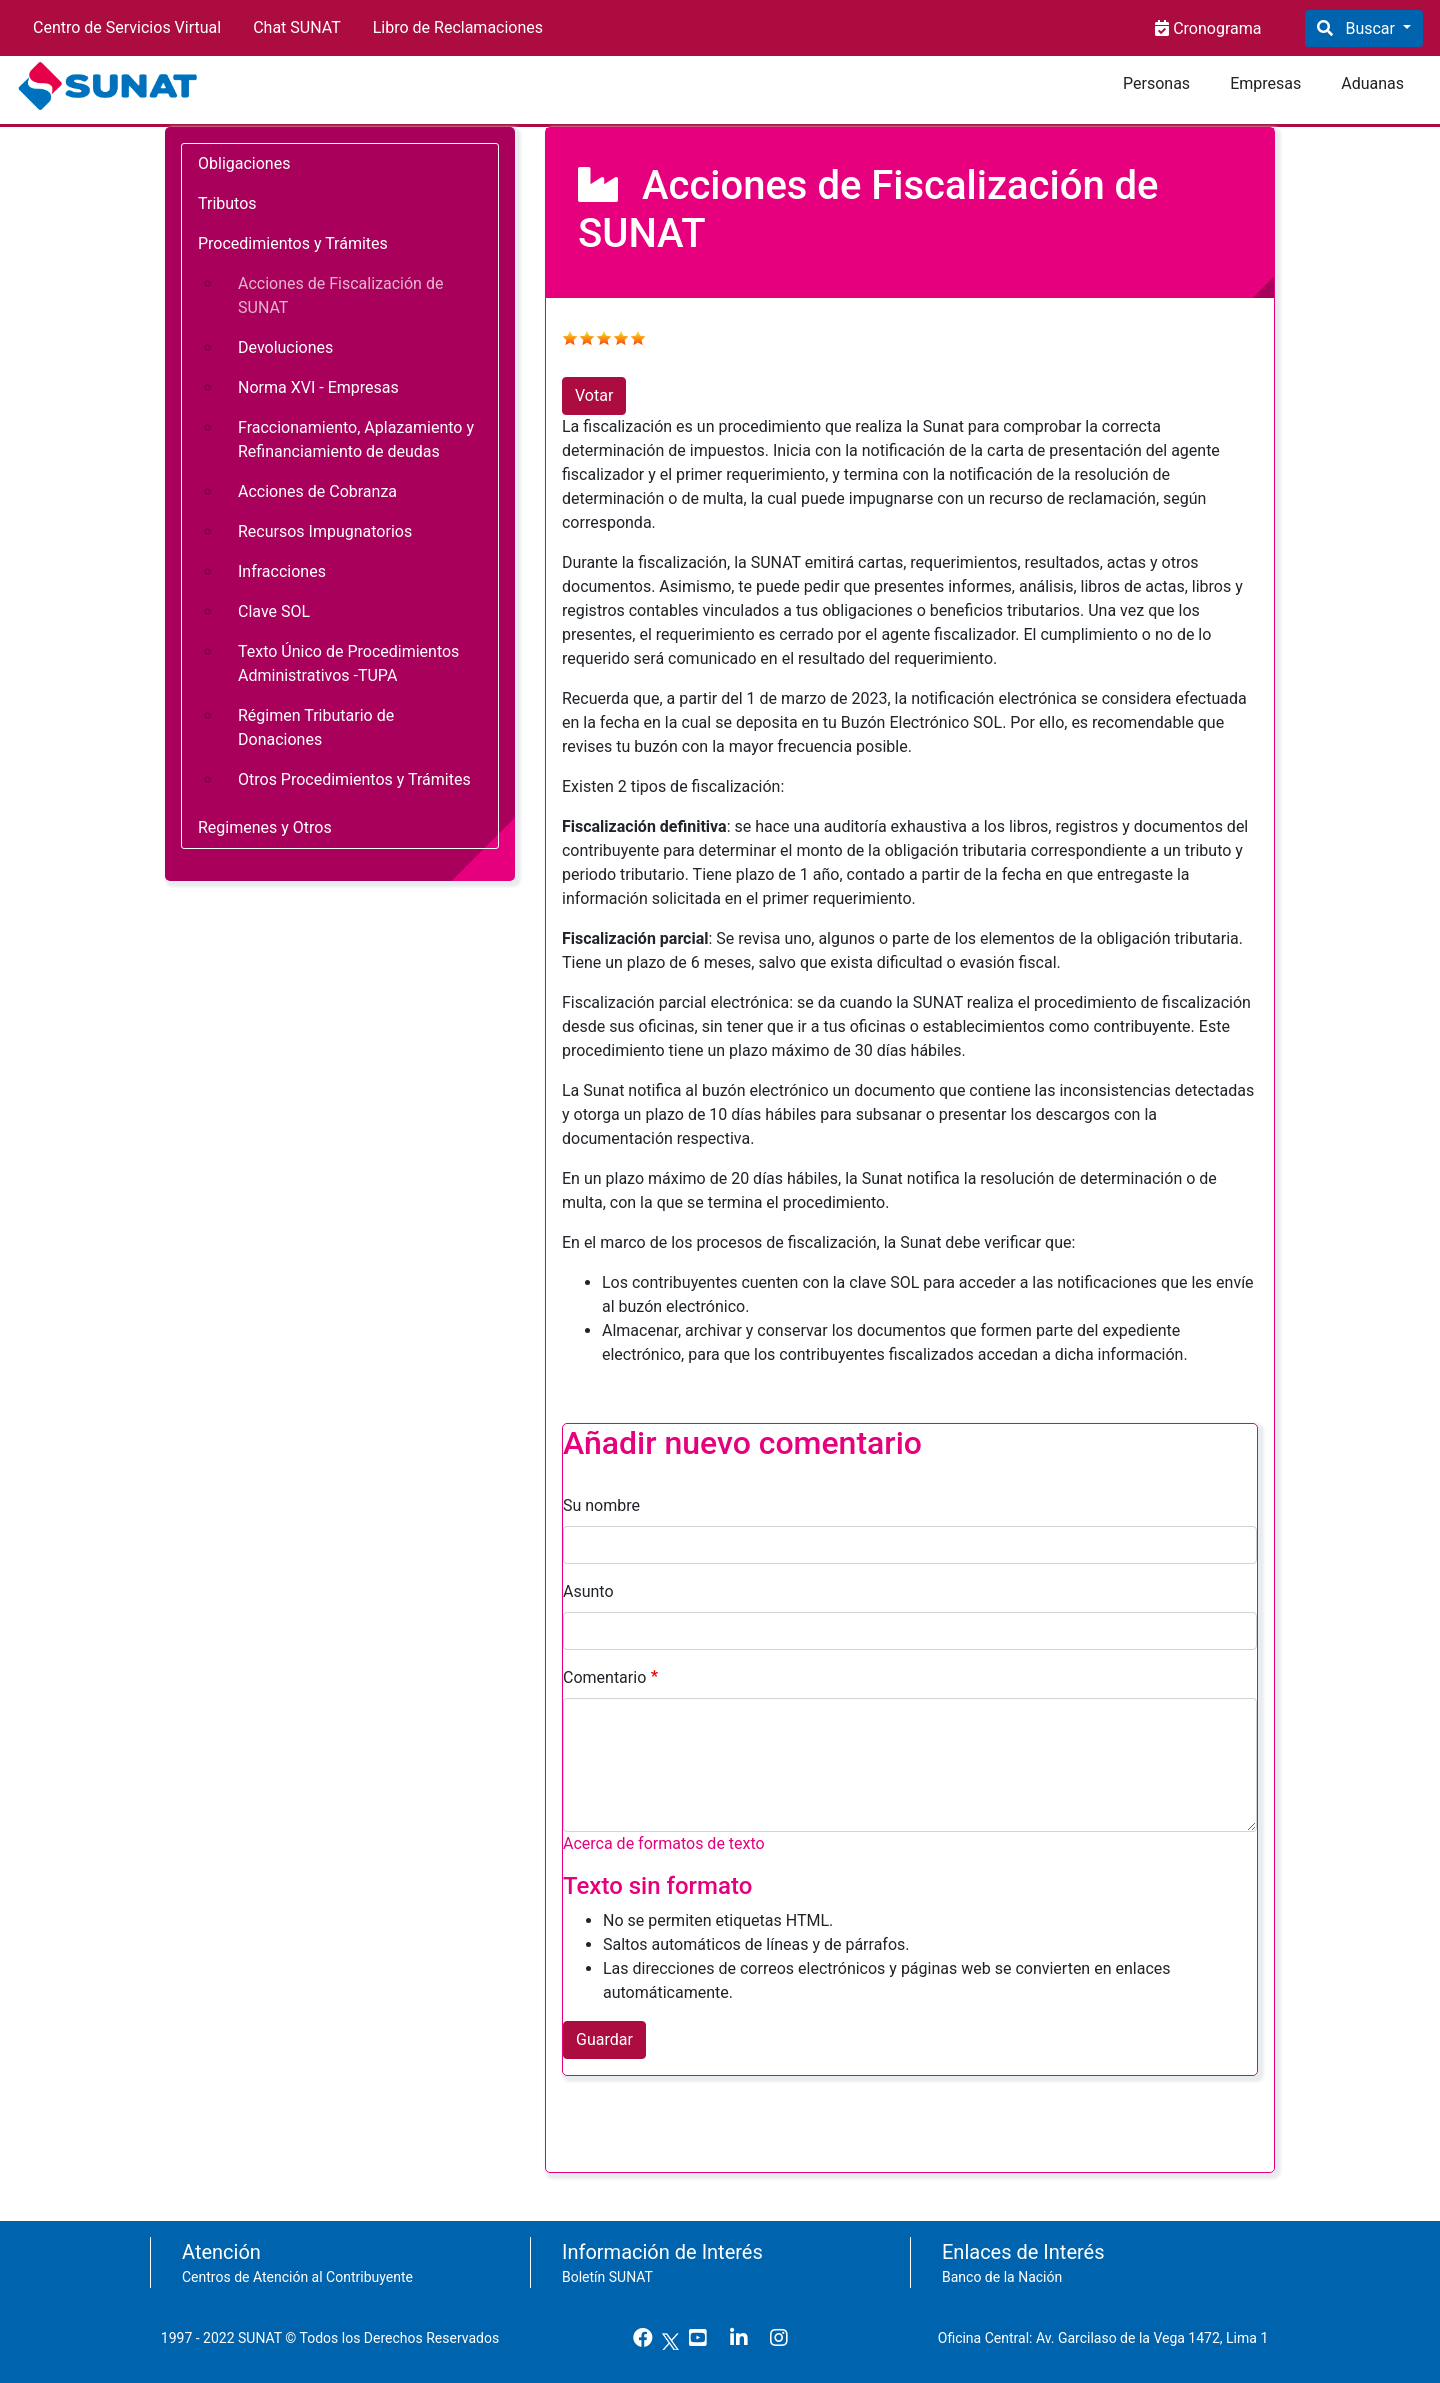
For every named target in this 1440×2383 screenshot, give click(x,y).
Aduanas (1372, 83)
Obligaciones (244, 163)
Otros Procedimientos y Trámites (354, 779)
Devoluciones (285, 347)
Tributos (227, 203)
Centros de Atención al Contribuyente (297, 2277)
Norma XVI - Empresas (318, 387)
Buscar (1369, 28)
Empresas (1265, 83)
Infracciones (282, 571)
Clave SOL (274, 611)
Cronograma (1215, 28)
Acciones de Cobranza (317, 491)
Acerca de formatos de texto (664, 1843)
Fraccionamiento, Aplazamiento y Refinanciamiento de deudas (356, 439)
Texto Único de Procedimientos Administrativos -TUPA (348, 663)
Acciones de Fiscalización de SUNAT (340, 295)
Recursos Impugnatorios (325, 531)
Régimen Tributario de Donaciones (316, 727)
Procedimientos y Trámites (293, 243)
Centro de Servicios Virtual (127, 27)
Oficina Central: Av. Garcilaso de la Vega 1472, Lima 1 (1110, 2338)
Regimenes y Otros (265, 827)
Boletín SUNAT (607, 2277)
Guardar (604, 2039)
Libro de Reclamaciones (458, 27)
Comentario (604, 1677)
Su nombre (601, 1505)
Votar (594, 395)
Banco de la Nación (1002, 2277)
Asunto (588, 1591)
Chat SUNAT (297, 27)
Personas (1156, 83)
